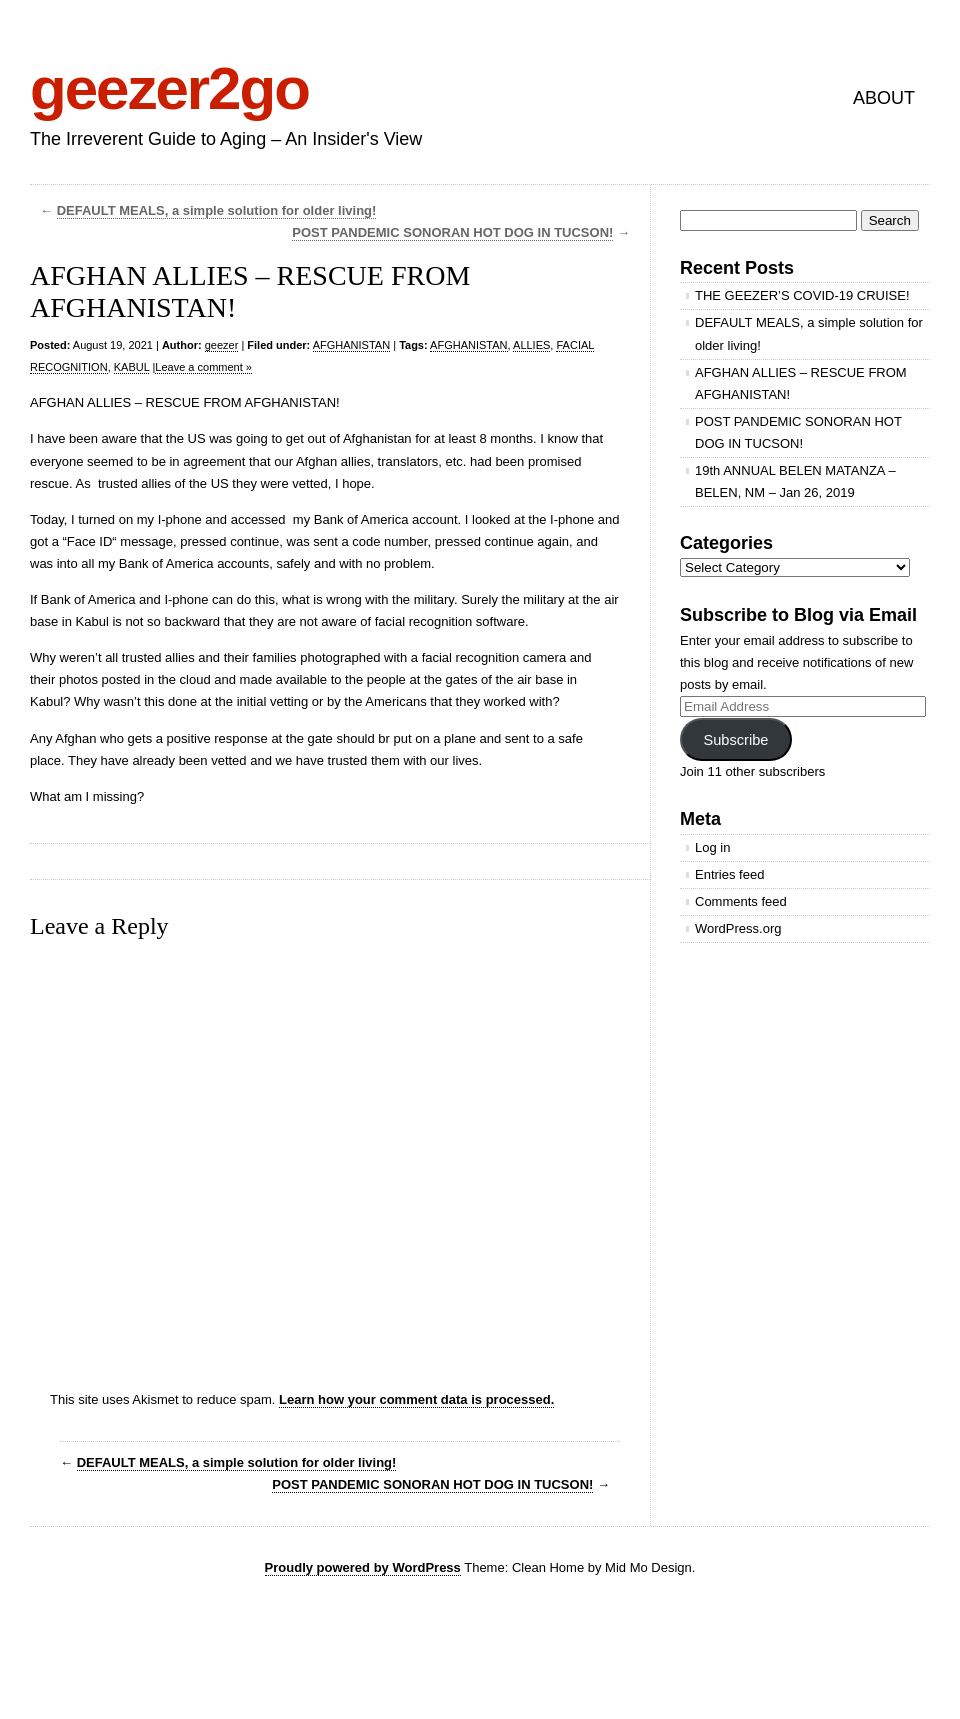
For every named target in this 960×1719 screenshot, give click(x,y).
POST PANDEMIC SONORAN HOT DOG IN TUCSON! (452, 232)
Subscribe (735, 740)
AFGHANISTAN (351, 345)
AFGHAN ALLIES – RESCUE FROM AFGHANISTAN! (801, 383)
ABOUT (884, 98)
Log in (712, 847)
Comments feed (741, 901)
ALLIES (531, 345)
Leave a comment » (203, 367)
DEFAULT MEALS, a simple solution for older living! (217, 210)
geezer (222, 345)
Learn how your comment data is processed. (416, 1399)
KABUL (132, 367)
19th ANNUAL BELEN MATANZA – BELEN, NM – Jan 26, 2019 (795, 481)
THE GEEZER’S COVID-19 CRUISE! (802, 295)
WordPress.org (738, 928)
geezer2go (169, 88)
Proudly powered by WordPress (363, 1567)
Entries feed (729, 874)
